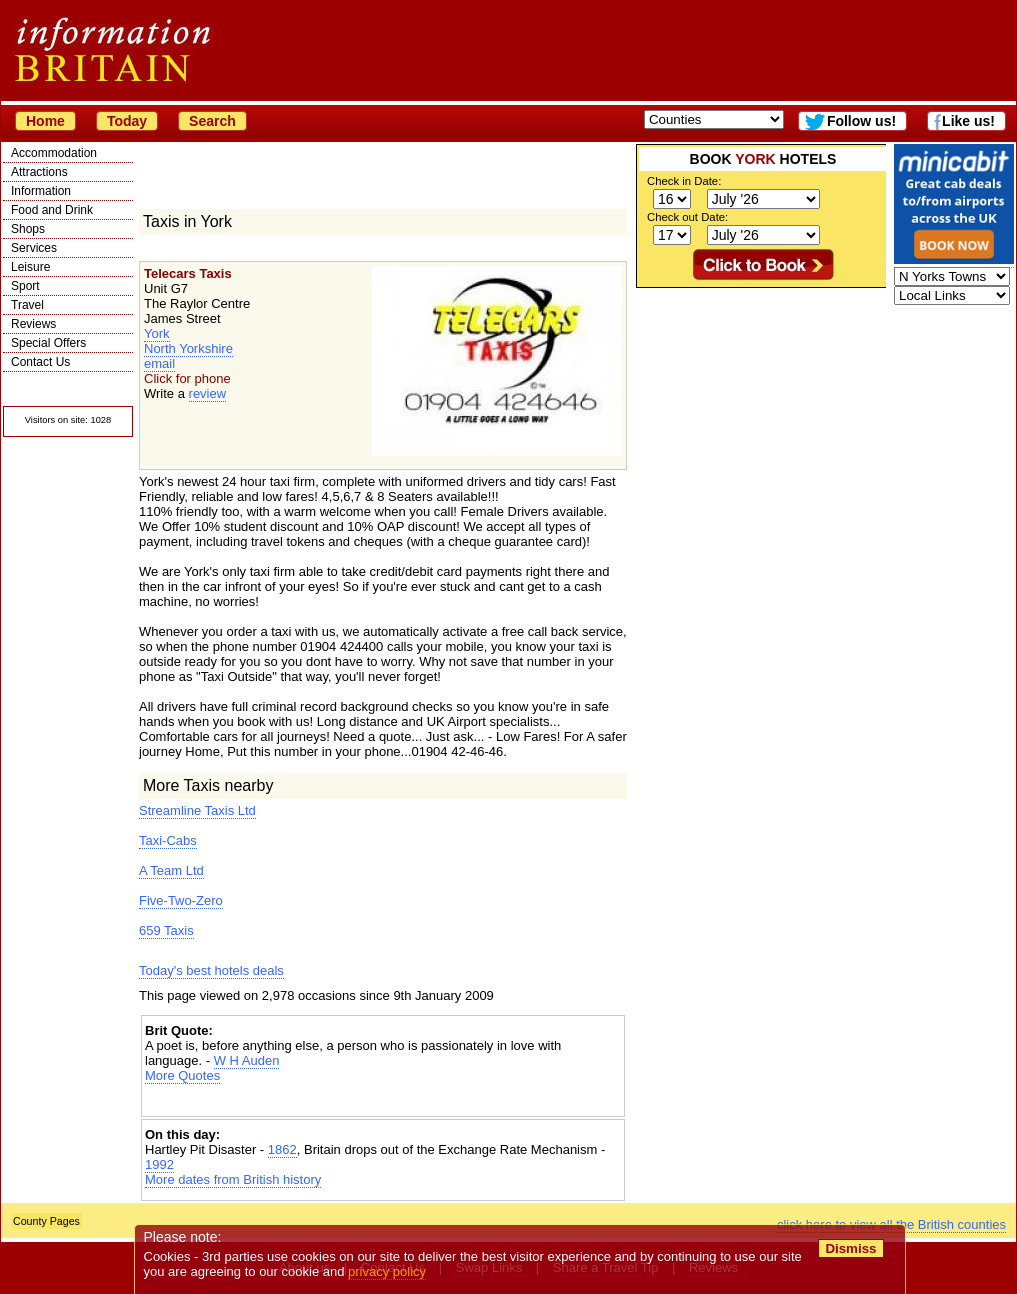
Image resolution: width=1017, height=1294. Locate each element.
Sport (25, 286)
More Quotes (182, 1075)
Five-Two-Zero (181, 900)
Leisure (30, 267)
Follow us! (861, 121)
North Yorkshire (188, 348)
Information (41, 191)
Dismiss (850, 1248)
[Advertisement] (383, 1100)
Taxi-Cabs (168, 840)
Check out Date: (687, 217)
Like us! (968, 121)
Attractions (39, 172)
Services (34, 248)
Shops (28, 229)
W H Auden (247, 1060)
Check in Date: (684, 181)
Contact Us (40, 362)
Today (127, 121)
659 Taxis (166, 930)
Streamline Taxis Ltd (197, 810)
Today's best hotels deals (211, 970)
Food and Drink (52, 210)
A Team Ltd (171, 870)
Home (45, 121)
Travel (27, 305)
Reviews (33, 324)
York (157, 333)
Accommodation (54, 153)
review (208, 393)
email (159, 363)
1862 (282, 1149)
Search (212, 121)
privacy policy (387, 1271)
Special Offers (48, 343)
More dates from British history (233, 1179)
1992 (159, 1164)
